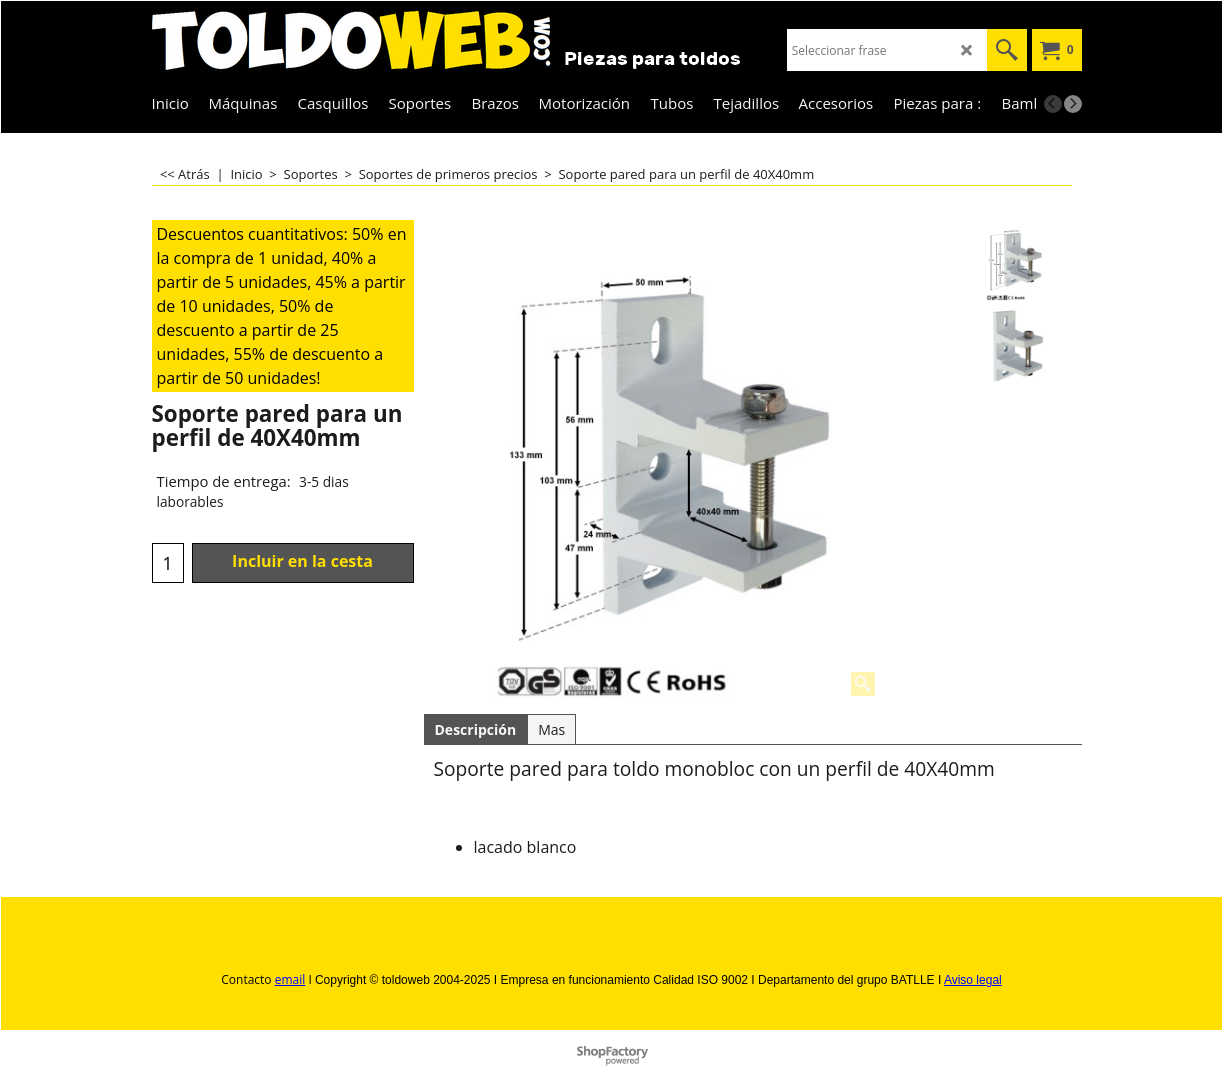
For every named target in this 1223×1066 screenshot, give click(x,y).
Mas (551, 729)
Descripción (476, 729)
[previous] (1053, 104)
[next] (1073, 104)
